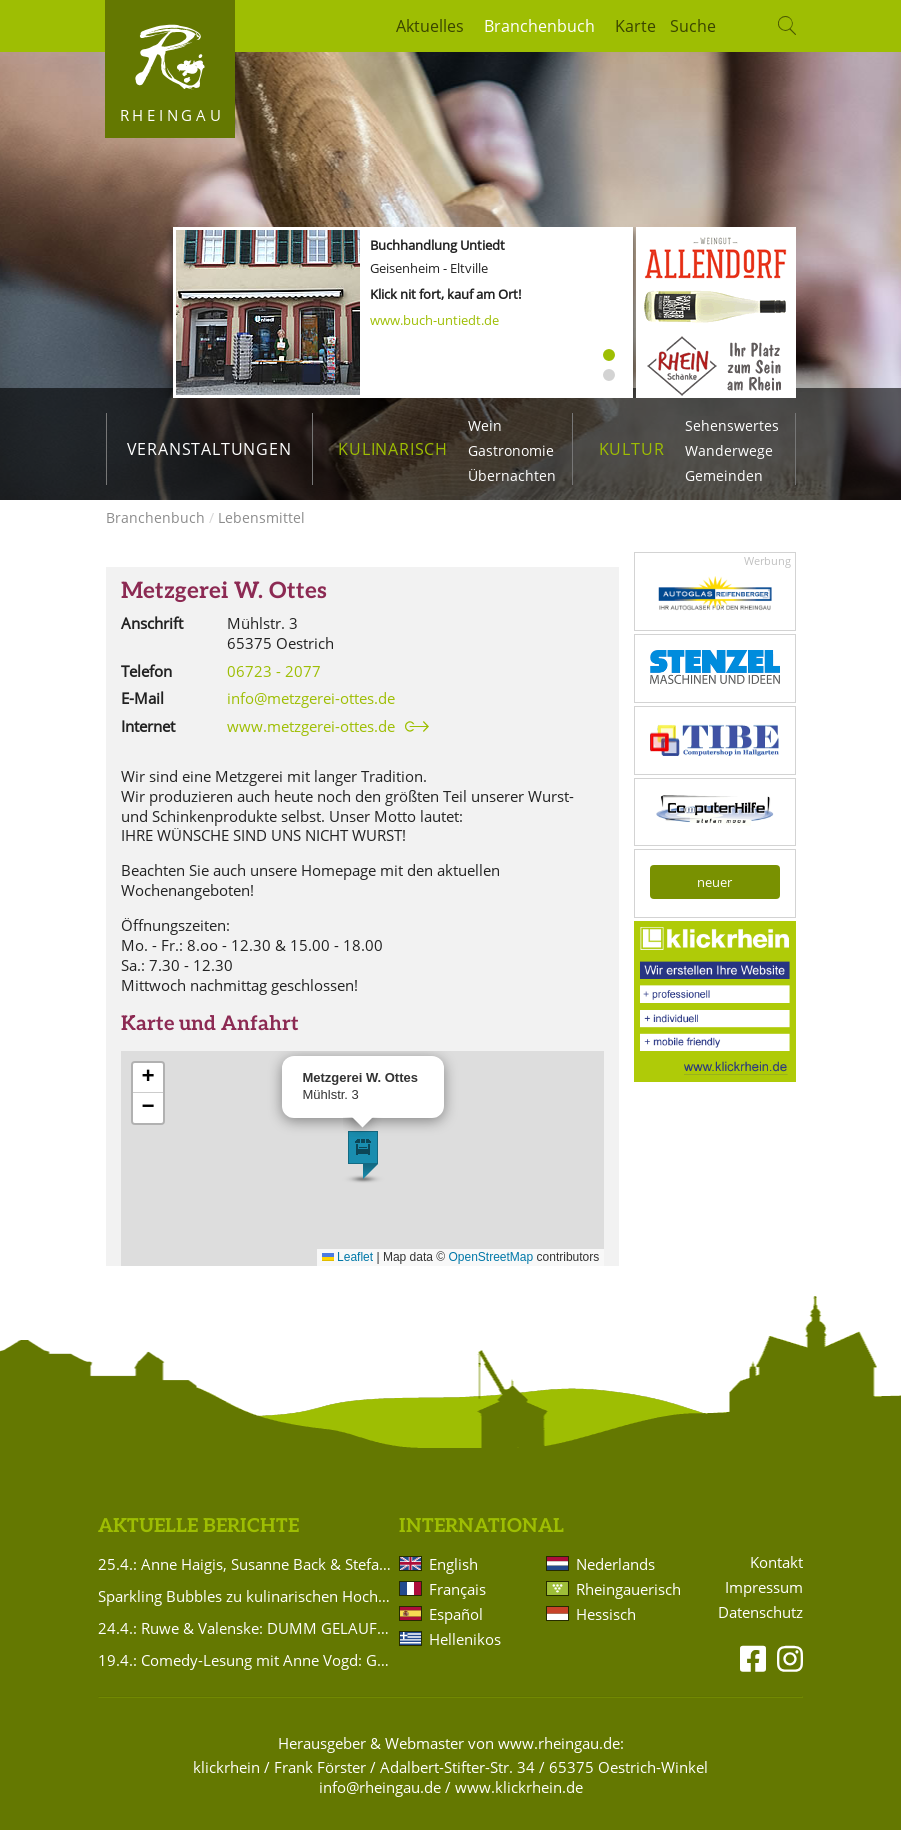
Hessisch (606, 1632)
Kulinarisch (393, 449)
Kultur (632, 449)
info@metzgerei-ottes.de (311, 716)
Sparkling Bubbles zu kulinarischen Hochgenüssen (245, 1614)
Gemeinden (724, 475)
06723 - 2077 (274, 689)
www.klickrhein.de (519, 1805)
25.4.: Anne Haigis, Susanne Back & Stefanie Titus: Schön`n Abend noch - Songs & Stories (245, 1582)
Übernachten (512, 475)
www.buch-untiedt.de (434, 320)
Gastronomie (511, 450)
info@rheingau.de (380, 1805)
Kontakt (776, 1580)
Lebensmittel (261, 535)
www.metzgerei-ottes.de (311, 744)
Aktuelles (430, 26)
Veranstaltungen (209, 449)
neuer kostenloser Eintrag (715, 904)
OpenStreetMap (491, 1275)
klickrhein (226, 1785)
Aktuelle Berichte (198, 1544)
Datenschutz (760, 1630)
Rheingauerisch (627, 1607)
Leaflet (347, 1275)
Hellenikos (465, 1657)
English (453, 1582)
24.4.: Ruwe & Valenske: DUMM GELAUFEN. (245, 1646)
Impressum (764, 1605)
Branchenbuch (539, 26)
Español (456, 1632)
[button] (363, 1173)
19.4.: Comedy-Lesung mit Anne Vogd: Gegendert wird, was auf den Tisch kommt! (245, 1678)
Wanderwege (729, 450)
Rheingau (172, 115)
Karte (635, 26)
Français (457, 1607)
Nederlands (615, 1582)
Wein (485, 425)
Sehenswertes (732, 425)
